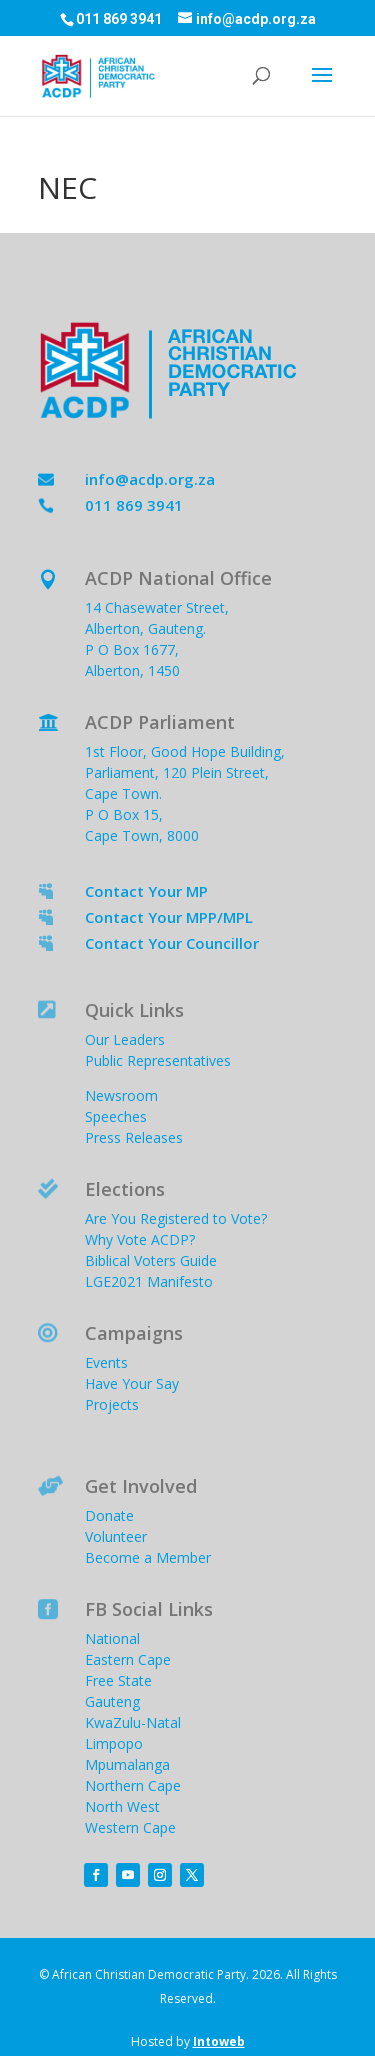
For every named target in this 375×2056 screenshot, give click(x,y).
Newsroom (121, 1095)
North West (122, 1806)
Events (106, 1362)
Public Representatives (158, 1060)
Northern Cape (133, 1785)
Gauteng (112, 1701)
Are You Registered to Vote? (176, 1218)
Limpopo (114, 1743)
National (112, 1638)
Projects (112, 1404)
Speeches (116, 1116)
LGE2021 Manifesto (149, 1281)
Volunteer (116, 1536)
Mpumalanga (127, 1764)
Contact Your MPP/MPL (169, 917)
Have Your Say (132, 1383)
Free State (118, 1680)
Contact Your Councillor (172, 943)
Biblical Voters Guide (151, 1260)
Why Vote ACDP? (140, 1239)
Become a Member (148, 1557)
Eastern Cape (128, 1659)
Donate (109, 1515)
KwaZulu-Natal (133, 1722)
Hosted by (188, 2041)
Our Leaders (125, 1039)
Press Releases (134, 1137)
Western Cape (130, 1827)
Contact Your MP (146, 891)
